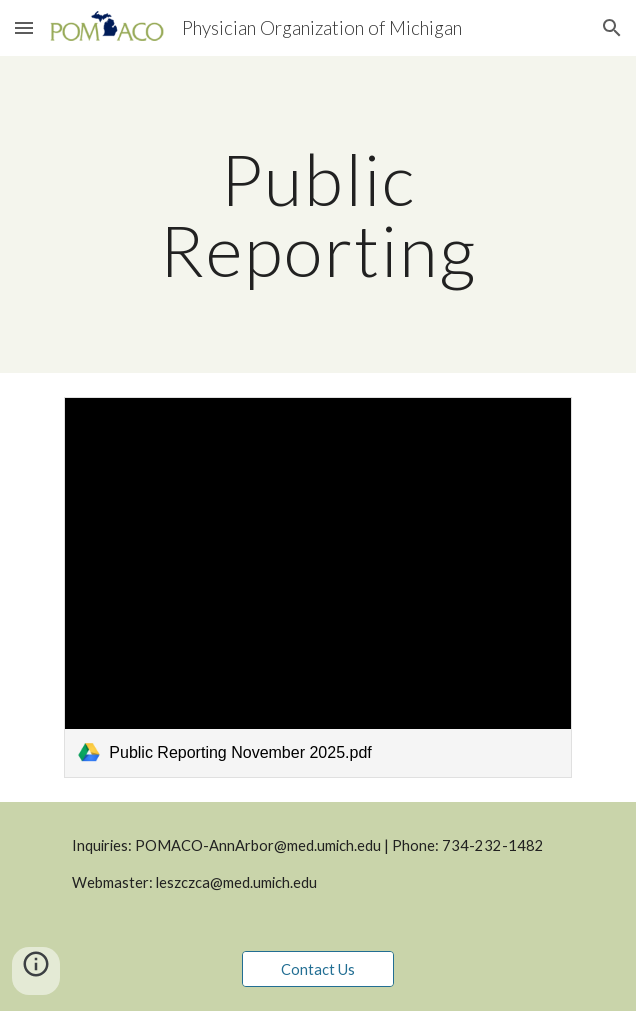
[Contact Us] (317, 969)
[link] (317, 587)
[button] (24, 27)
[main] (317, 214)
